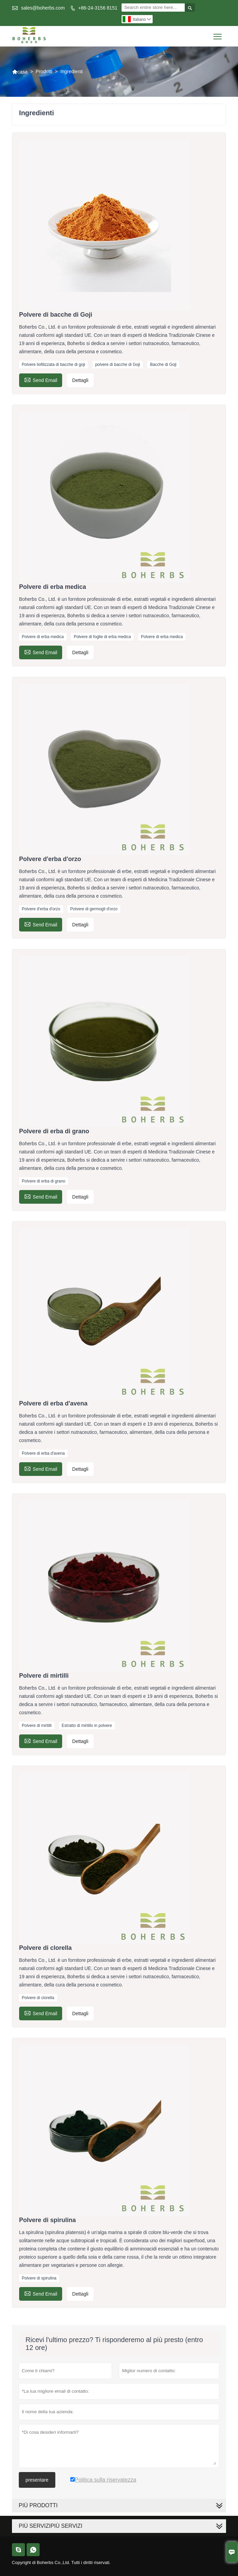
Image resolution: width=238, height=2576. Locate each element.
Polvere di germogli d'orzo (93, 909)
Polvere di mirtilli (37, 1725)
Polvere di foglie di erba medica (102, 636)
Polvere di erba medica (43, 636)
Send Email (40, 379)
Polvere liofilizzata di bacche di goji (53, 364)
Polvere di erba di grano (43, 1181)
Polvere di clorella (38, 1997)
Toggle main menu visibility (218, 34)
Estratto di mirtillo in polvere (87, 1725)
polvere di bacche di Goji (117, 364)
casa (20, 72)
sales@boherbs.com (43, 8)
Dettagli (80, 380)
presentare (37, 2480)
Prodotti (44, 71)
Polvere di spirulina (39, 2278)
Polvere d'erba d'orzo (41, 909)
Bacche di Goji (163, 364)
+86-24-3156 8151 (97, 8)
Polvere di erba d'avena (43, 1453)
